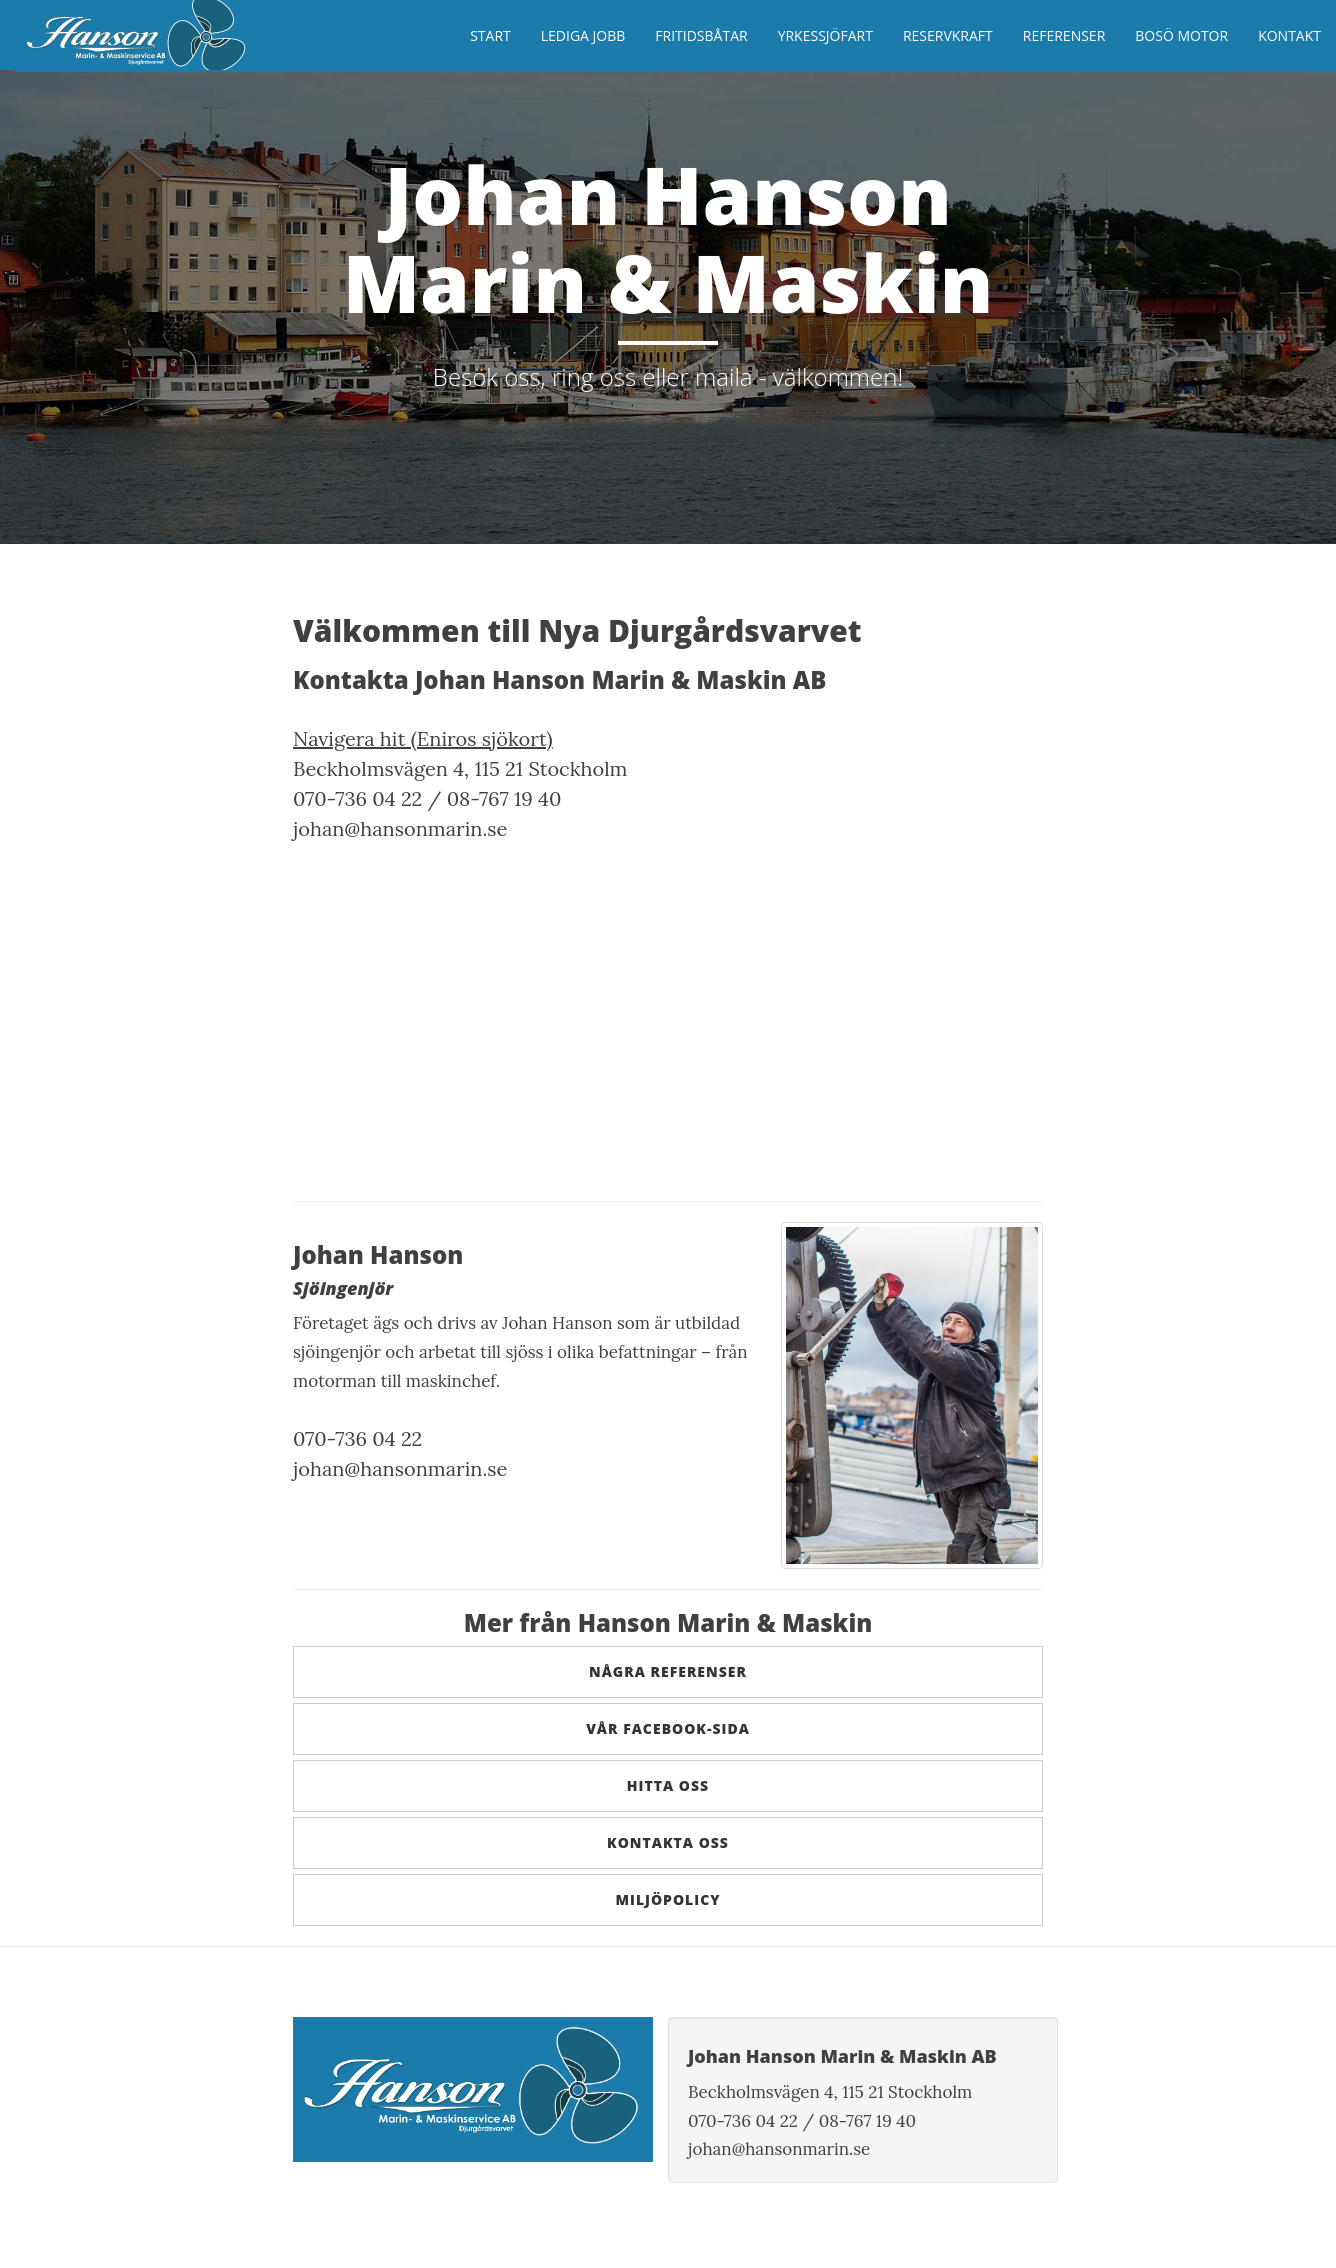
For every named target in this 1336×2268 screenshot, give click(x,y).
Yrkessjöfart (825, 35)
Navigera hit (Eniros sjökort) (423, 738)
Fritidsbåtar (701, 35)
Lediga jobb (583, 35)
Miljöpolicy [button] (667, 1899)
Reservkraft (948, 35)
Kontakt (1289, 35)
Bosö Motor (1181, 35)
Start (490, 35)
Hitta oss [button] (668, 1785)
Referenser (1064, 35)
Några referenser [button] (668, 1671)
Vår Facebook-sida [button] (668, 1728)
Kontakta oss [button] (668, 1842)
